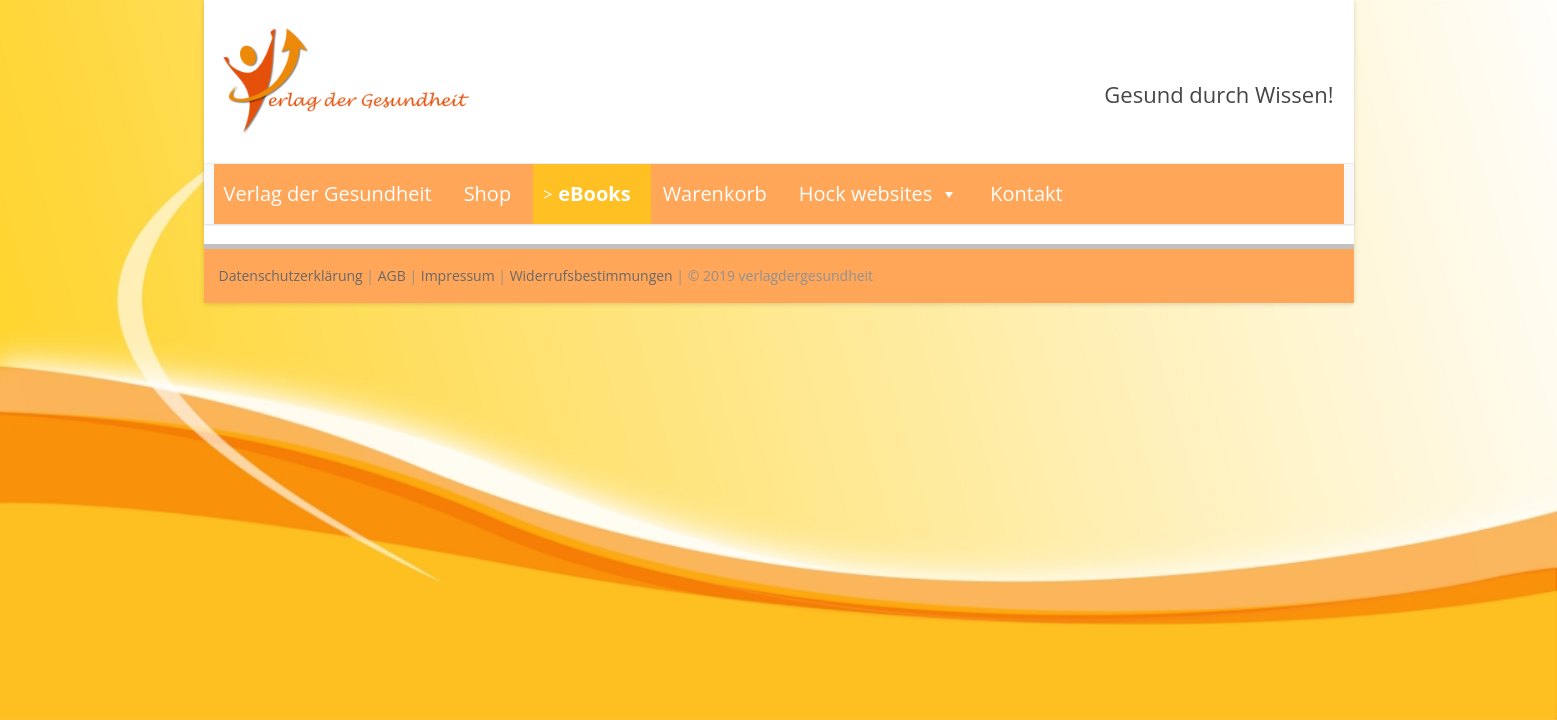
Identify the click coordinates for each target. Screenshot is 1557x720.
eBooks (594, 193)
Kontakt (1026, 193)
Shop (488, 193)
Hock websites (879, 194)
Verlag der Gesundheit (328, 193)
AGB (392, 275)
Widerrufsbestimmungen (591, 275)
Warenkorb (715, 193)
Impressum (458, 275)
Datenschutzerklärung (291, 275)
